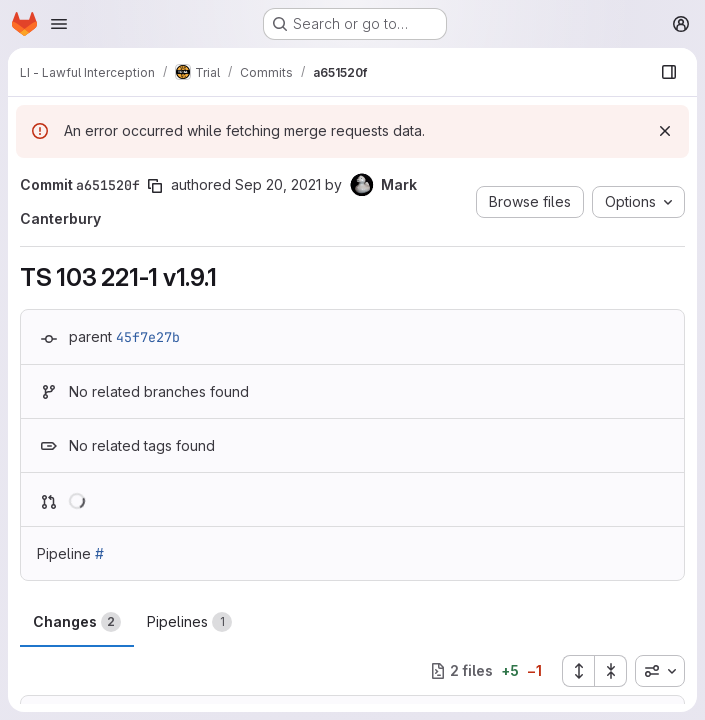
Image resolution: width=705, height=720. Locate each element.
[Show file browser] (669, 72)
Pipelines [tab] (189, 622)
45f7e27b (148, 337)
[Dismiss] (665, 131)
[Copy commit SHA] (155, 186)
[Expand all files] (578, 671)
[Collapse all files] (611, 671)
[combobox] (660, 671)
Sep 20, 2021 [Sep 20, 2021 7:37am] (278, 184)
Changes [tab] (77, 622)
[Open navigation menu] (59, 24)
